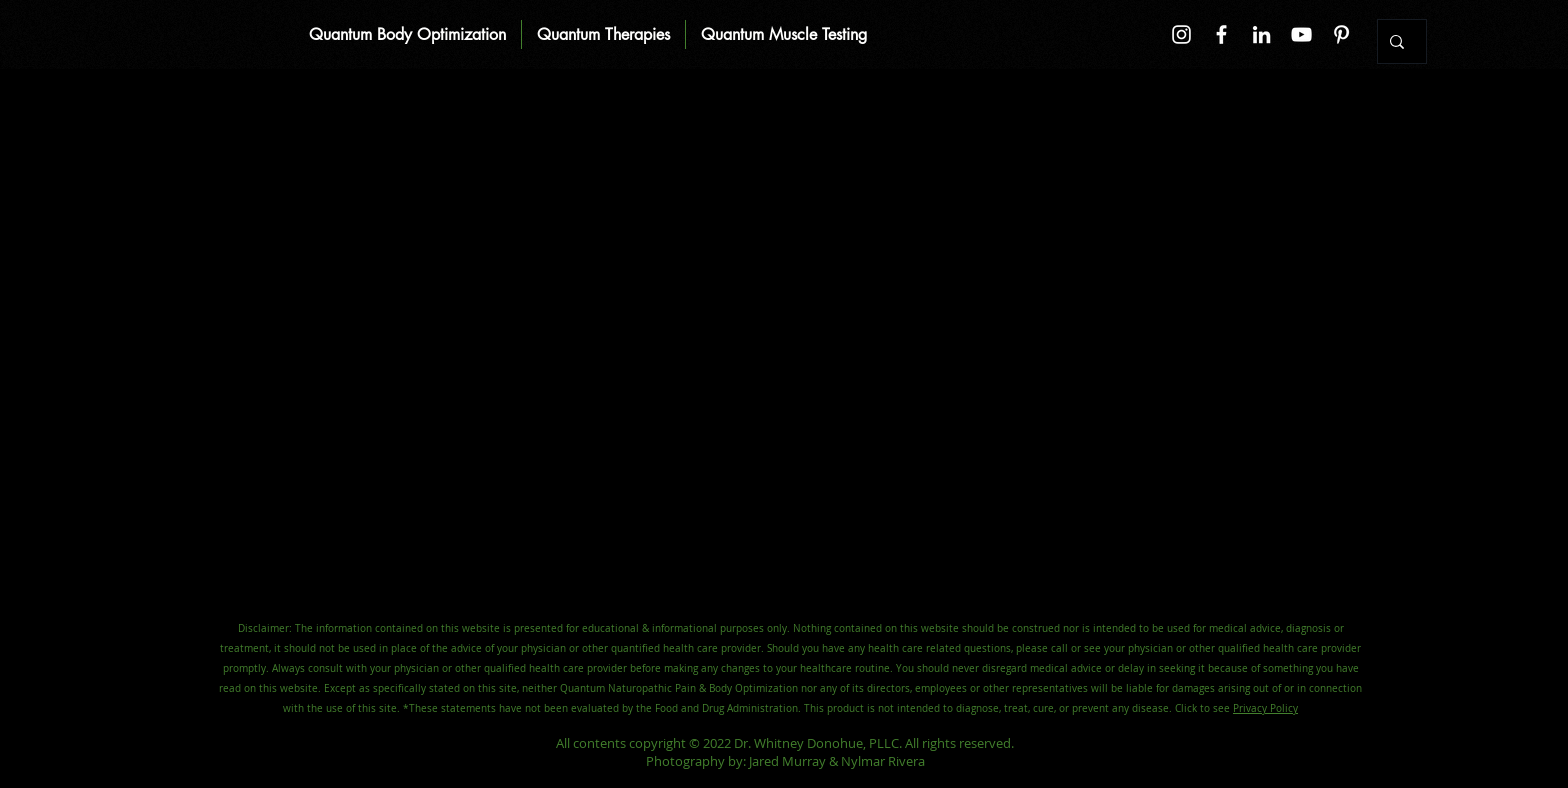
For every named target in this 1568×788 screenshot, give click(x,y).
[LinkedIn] (1261, 34)
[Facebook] (1221, 34)
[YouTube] (1301, 34)
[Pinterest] (1341, 34)
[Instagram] (1181, 34)
